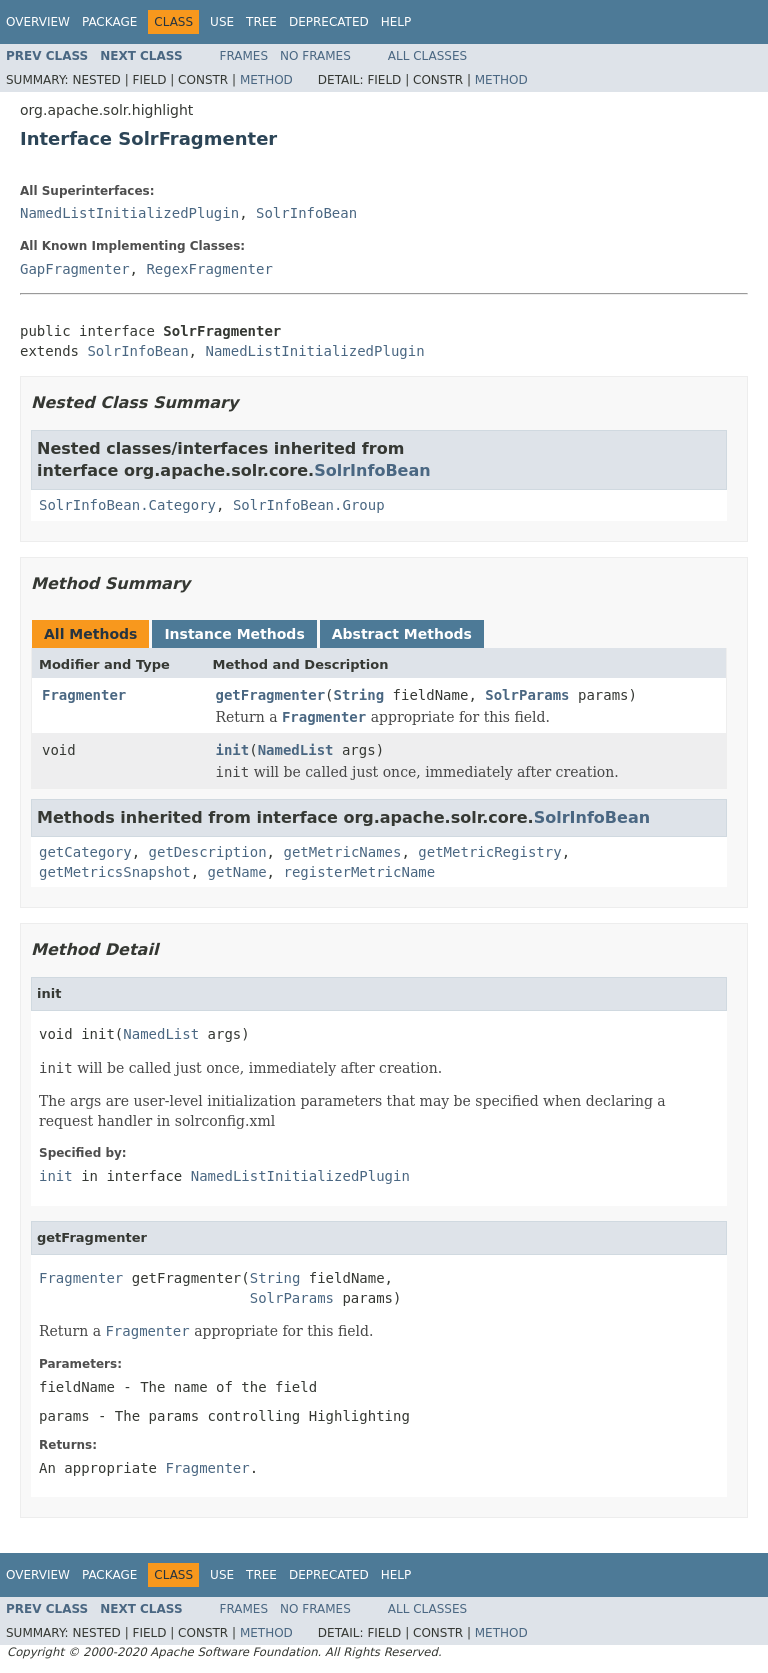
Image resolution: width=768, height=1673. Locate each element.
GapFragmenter (75, 269)
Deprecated (329, 22)
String (359, 695)
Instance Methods (234, 634)
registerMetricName (359, 872)
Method (266, 80)
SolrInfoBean (306, 213)
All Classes (427, 56)
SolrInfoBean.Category (127, 505)
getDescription (208, 852)
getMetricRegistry (489, 852)
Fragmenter (84, 695)
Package (109, 22)
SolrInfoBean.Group (309, 505)
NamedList (296, 750)
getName (237, 872)
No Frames (315, 56)
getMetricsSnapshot (115, 872)
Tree (261, 22)
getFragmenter (271, 695)
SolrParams (527, 695)
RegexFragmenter (209, 269)
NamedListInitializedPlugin (129, 213)
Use (222, 22)
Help (396, 22)
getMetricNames (342, 852)
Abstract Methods (402, 634)
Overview (38, 22)
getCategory (85, 852)
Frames (244, 56)
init (233, 750)
